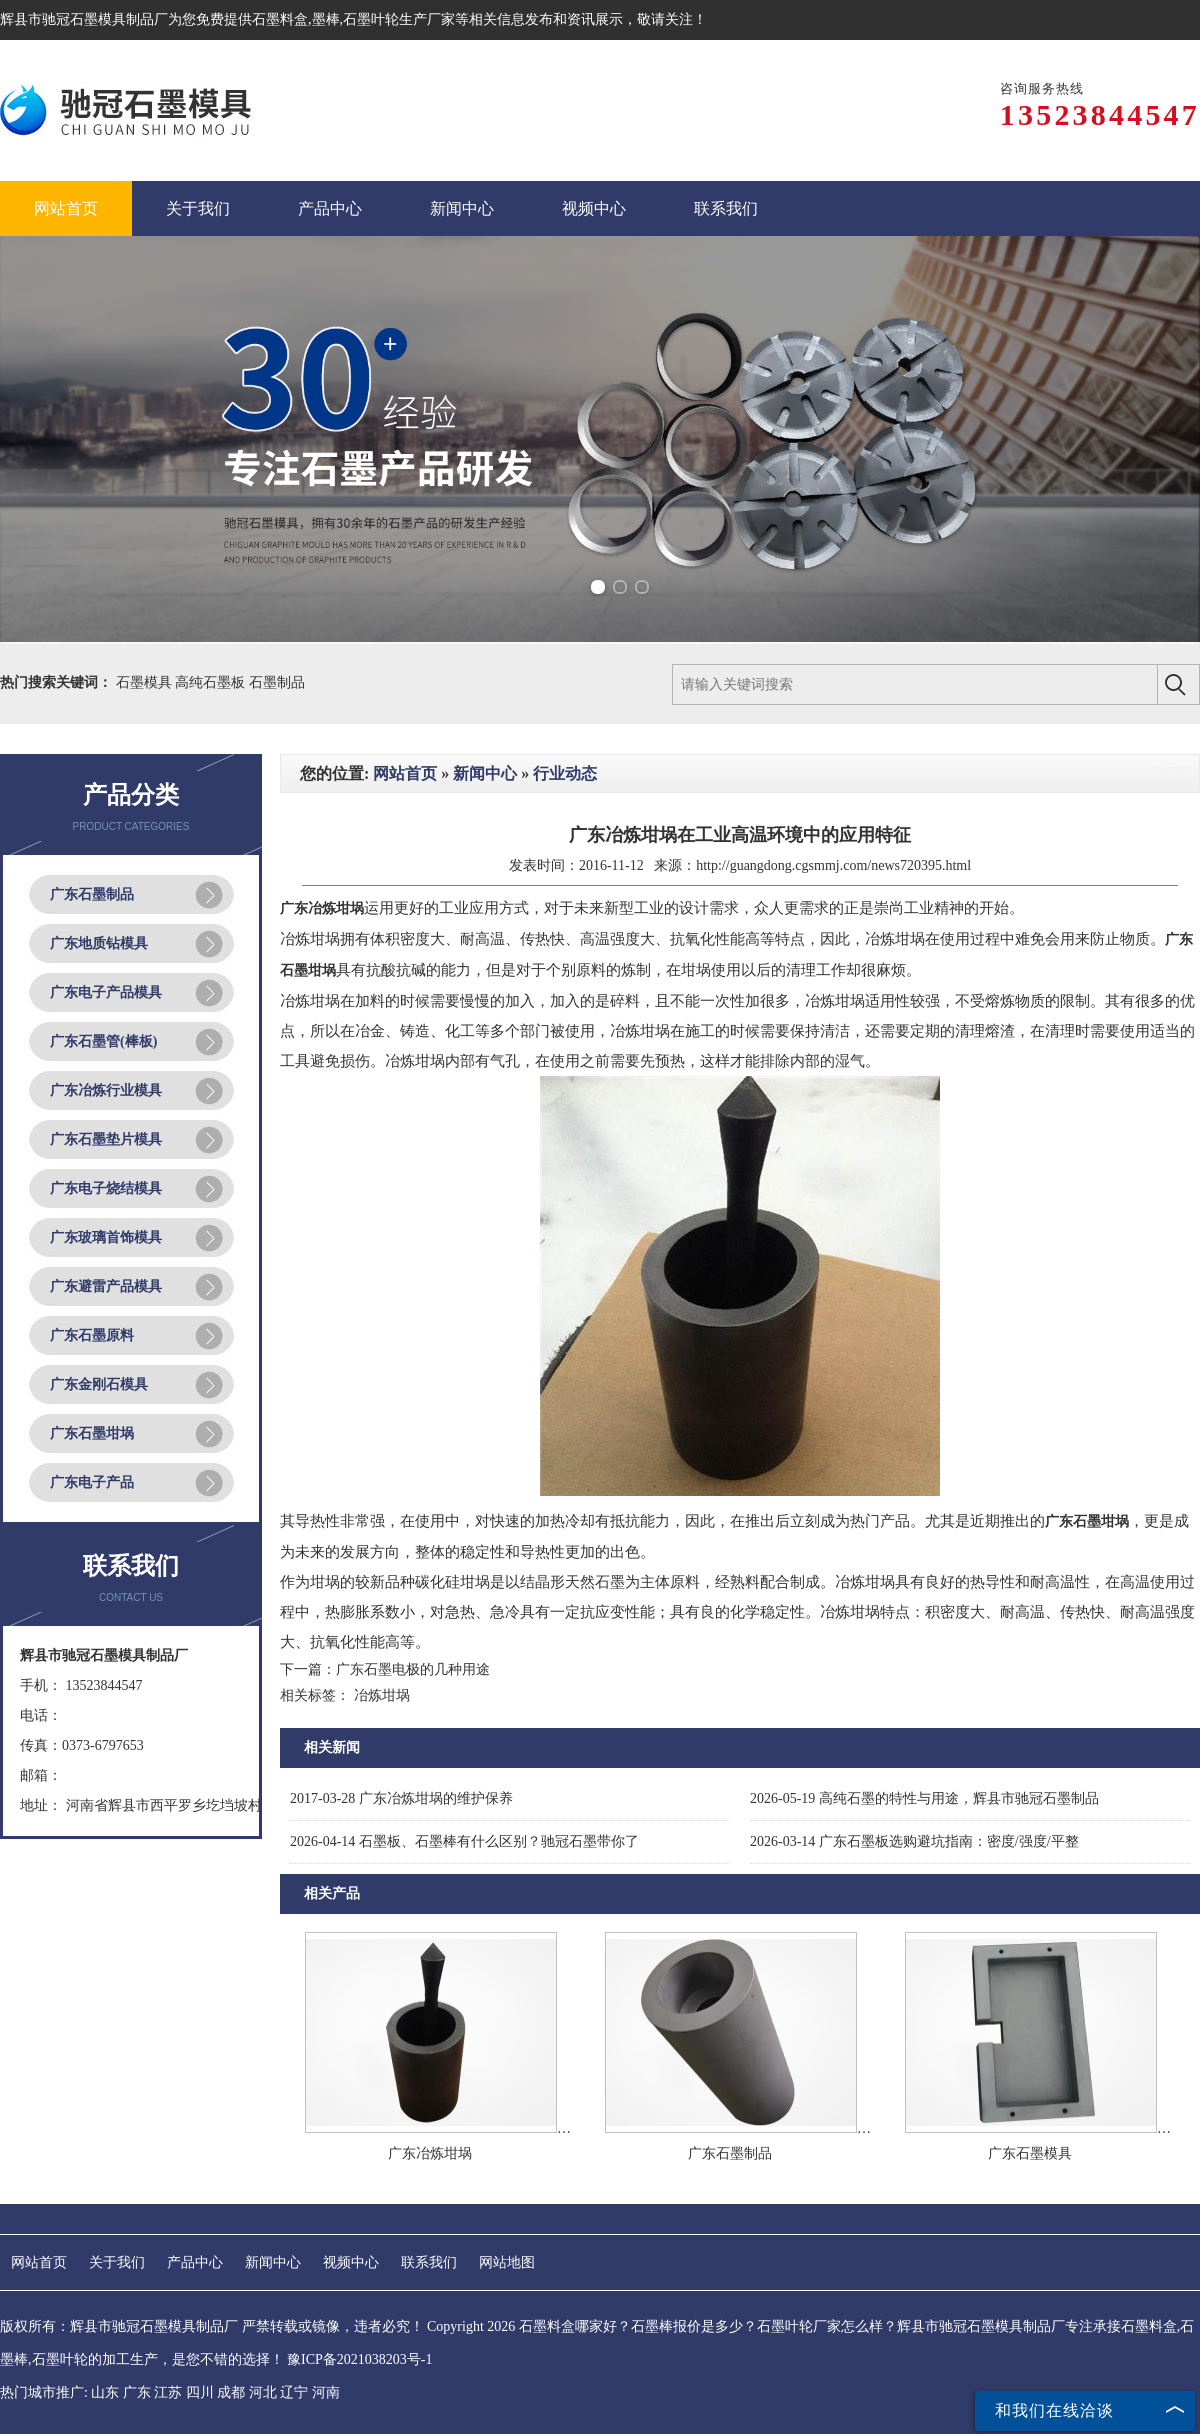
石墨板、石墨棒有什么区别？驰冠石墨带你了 (464, 1841)
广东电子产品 (92, 1482)
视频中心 (351, 2262)
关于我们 (117, 2262)
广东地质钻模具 (99, 943)
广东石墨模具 (1030, 2153)
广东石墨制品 (92, 894)
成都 (231, 2392)
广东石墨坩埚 (92, 1433)
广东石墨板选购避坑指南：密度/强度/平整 (914, 1841)
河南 (326, 2392)
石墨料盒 (280, 19)
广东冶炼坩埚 (430, 2153)
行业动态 (565, 773)
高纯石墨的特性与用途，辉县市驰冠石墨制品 (924, 1798)
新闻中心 (485, 773)
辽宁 (294, 2392)
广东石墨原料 (92, 1335)
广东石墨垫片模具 (106, 1139)
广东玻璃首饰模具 (106, 1237)
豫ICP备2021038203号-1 (359, 2359)
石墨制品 (277, 682)
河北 (263, 2392)
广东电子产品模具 (106, 992)
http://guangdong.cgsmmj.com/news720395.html (833, 865)
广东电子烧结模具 (106, 1188)
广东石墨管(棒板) (103, 1041)
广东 (137, 2392)
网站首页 (405, 773)
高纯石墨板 (212, 682)
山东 (105, 2392)
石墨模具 (146, 682)
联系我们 (429, 2262)
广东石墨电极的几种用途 (413, 1669)
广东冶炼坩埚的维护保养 (401, 1798)
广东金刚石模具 (99, 1384)
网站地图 (507, 2262)
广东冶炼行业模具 (106, 1090)
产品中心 (195, 2262)
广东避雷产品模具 (106, 1286)
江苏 (168, 2392)
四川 (200, 2392)
